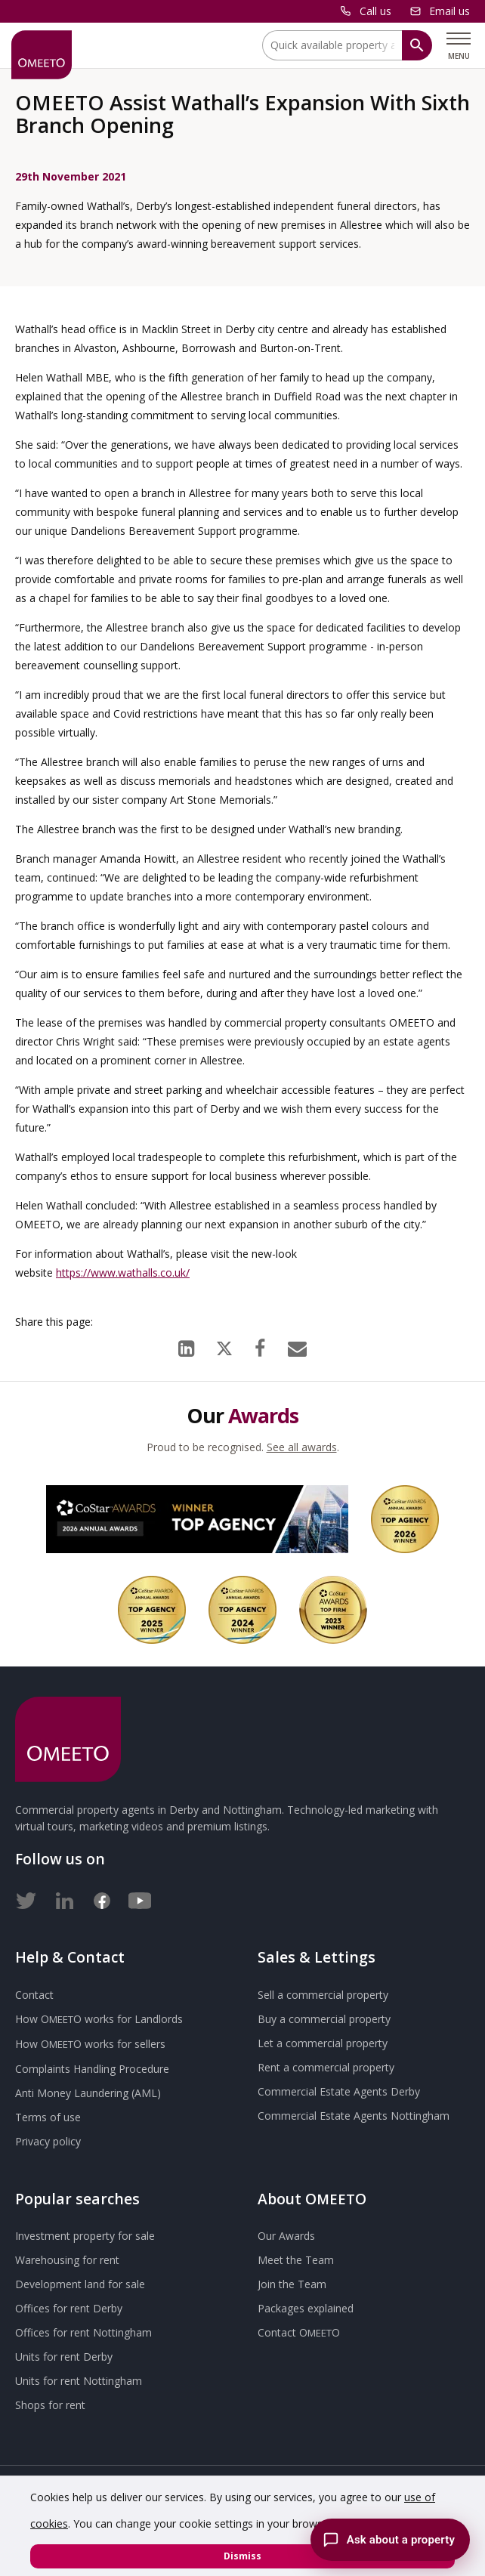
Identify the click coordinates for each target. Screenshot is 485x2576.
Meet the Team (296, 2260)
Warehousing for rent (67, 2260)
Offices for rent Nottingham (83, 2332)
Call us (375, 11)
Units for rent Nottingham (78, 2381)
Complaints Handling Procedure (92, 2069)
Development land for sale (80, 2284)
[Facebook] (260, 1344)
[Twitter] (26, 1897)
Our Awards (286, 2236)
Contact (34, 1995)
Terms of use (48, 2117)
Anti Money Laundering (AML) (88, 2093)
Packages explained (306, 2308)
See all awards (302, 1447)
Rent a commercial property (326, 2067)
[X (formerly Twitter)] (224, 1345)
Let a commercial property (323, 2043)
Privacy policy (48, 2141)
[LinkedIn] (186, 1344)
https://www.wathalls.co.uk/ (123, 1272)
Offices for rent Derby (68, 2308)
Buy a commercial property (324, 2019)
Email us (449, 11)
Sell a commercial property (323, 1995)
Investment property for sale (85, 2236)
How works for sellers (90, 2044)
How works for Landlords (99, 2019)
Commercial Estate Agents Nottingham (353, 2115)
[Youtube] (139, 1897)
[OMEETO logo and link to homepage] (41, 54)
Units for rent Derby (64, 2356)
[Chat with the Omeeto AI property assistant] (390, 2540)
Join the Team (292, 2284)
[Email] (297, 1344)
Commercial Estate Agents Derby (339, 2091)
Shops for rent (50, 2405)
